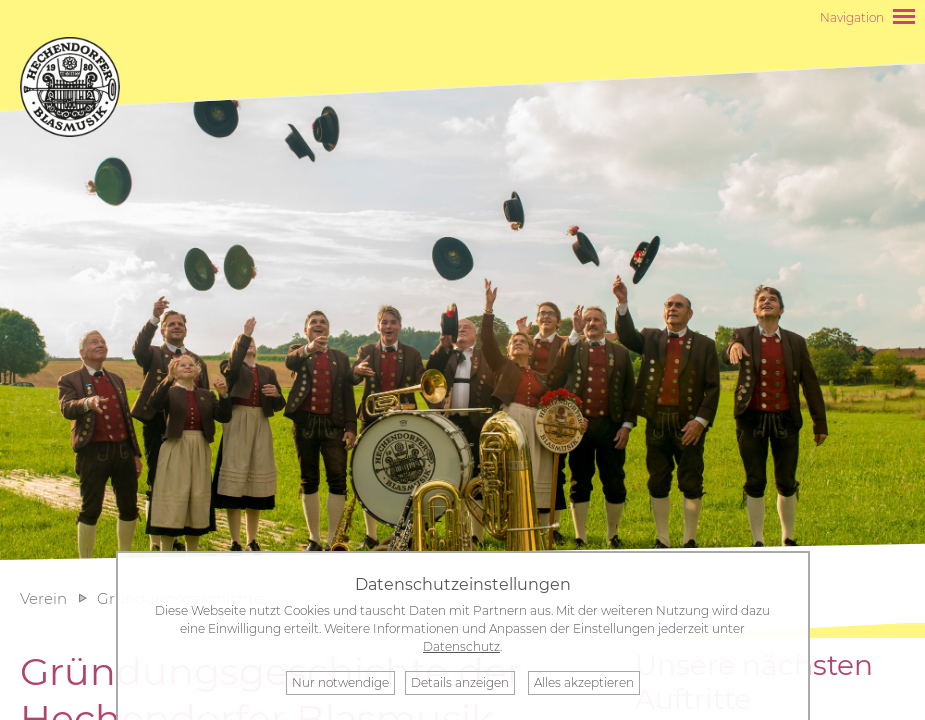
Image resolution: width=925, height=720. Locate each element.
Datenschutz (461, 646)
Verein (43, 598)
